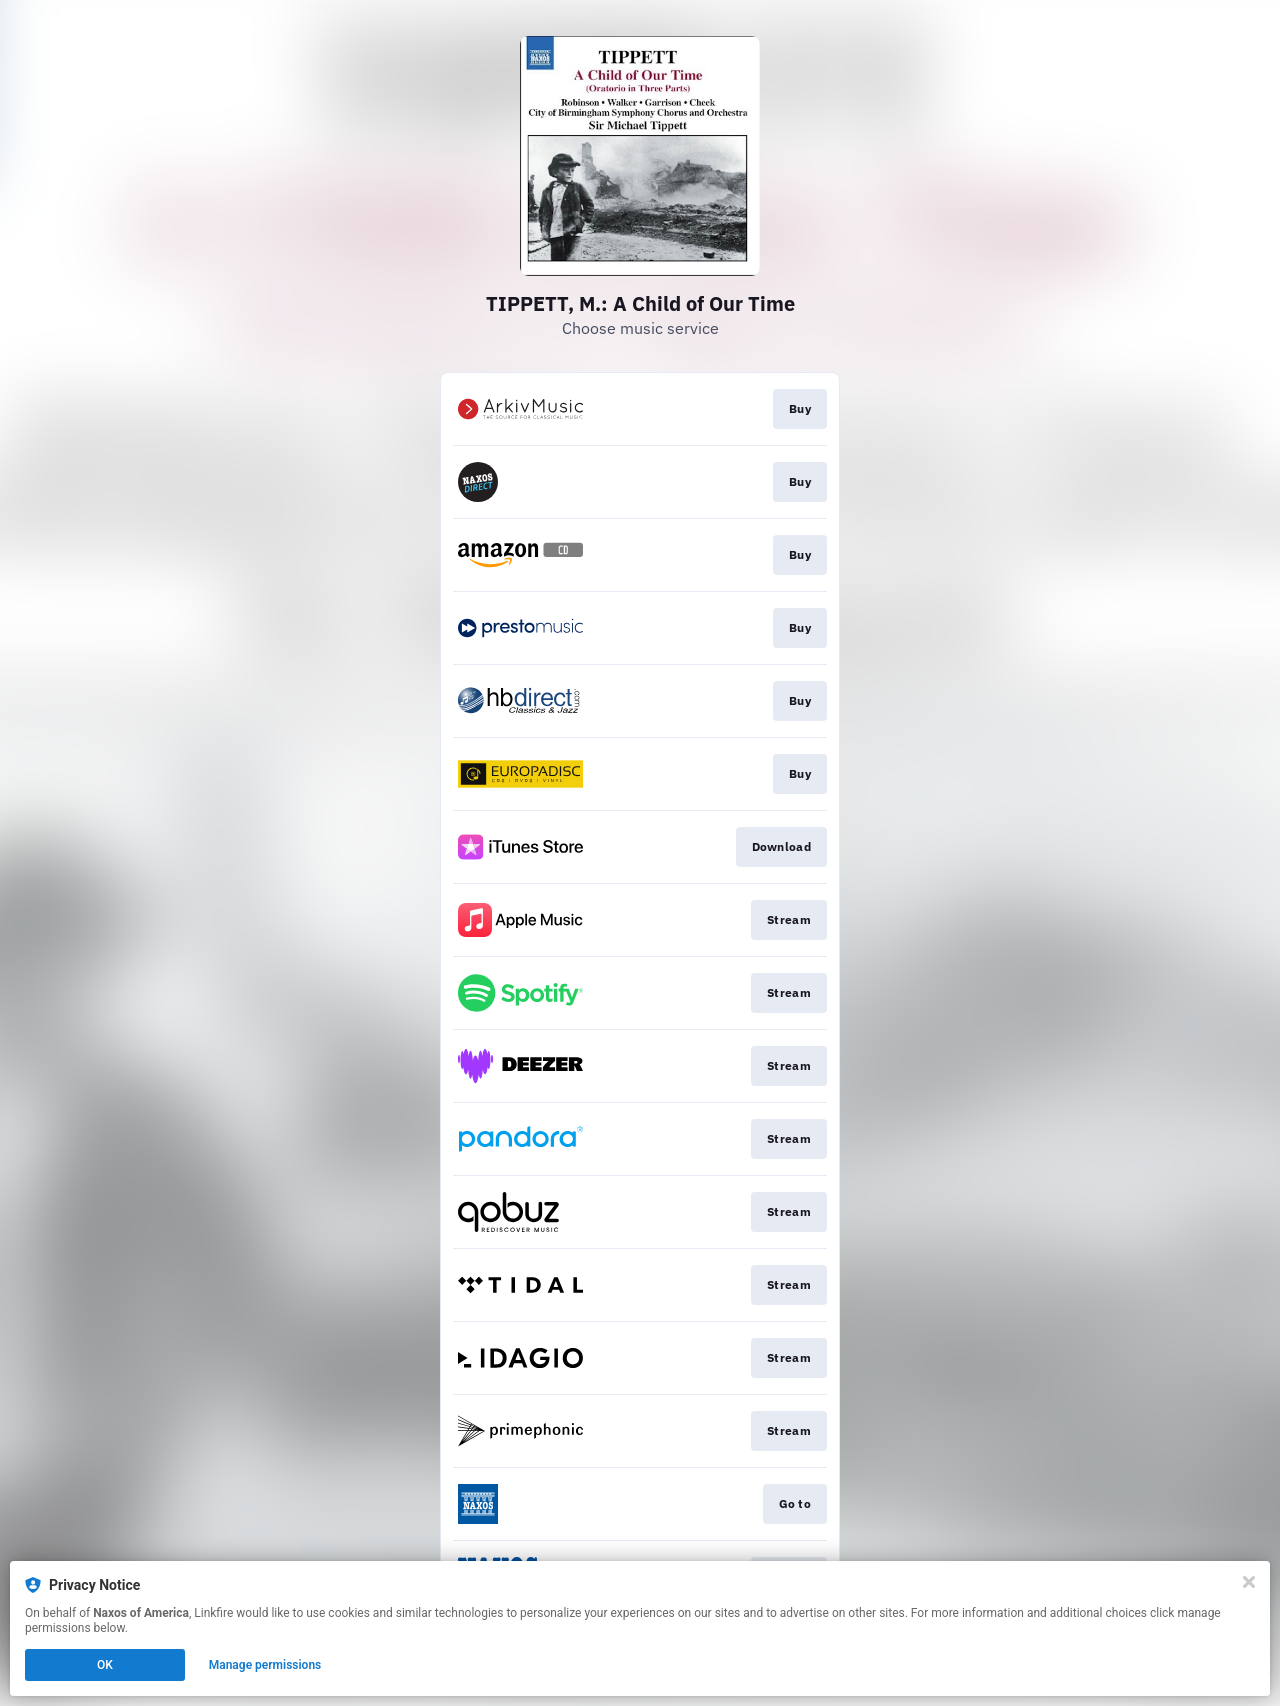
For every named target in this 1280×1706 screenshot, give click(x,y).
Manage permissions (265, 1665)
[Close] (1249, 1582)
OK (105, 1665)
